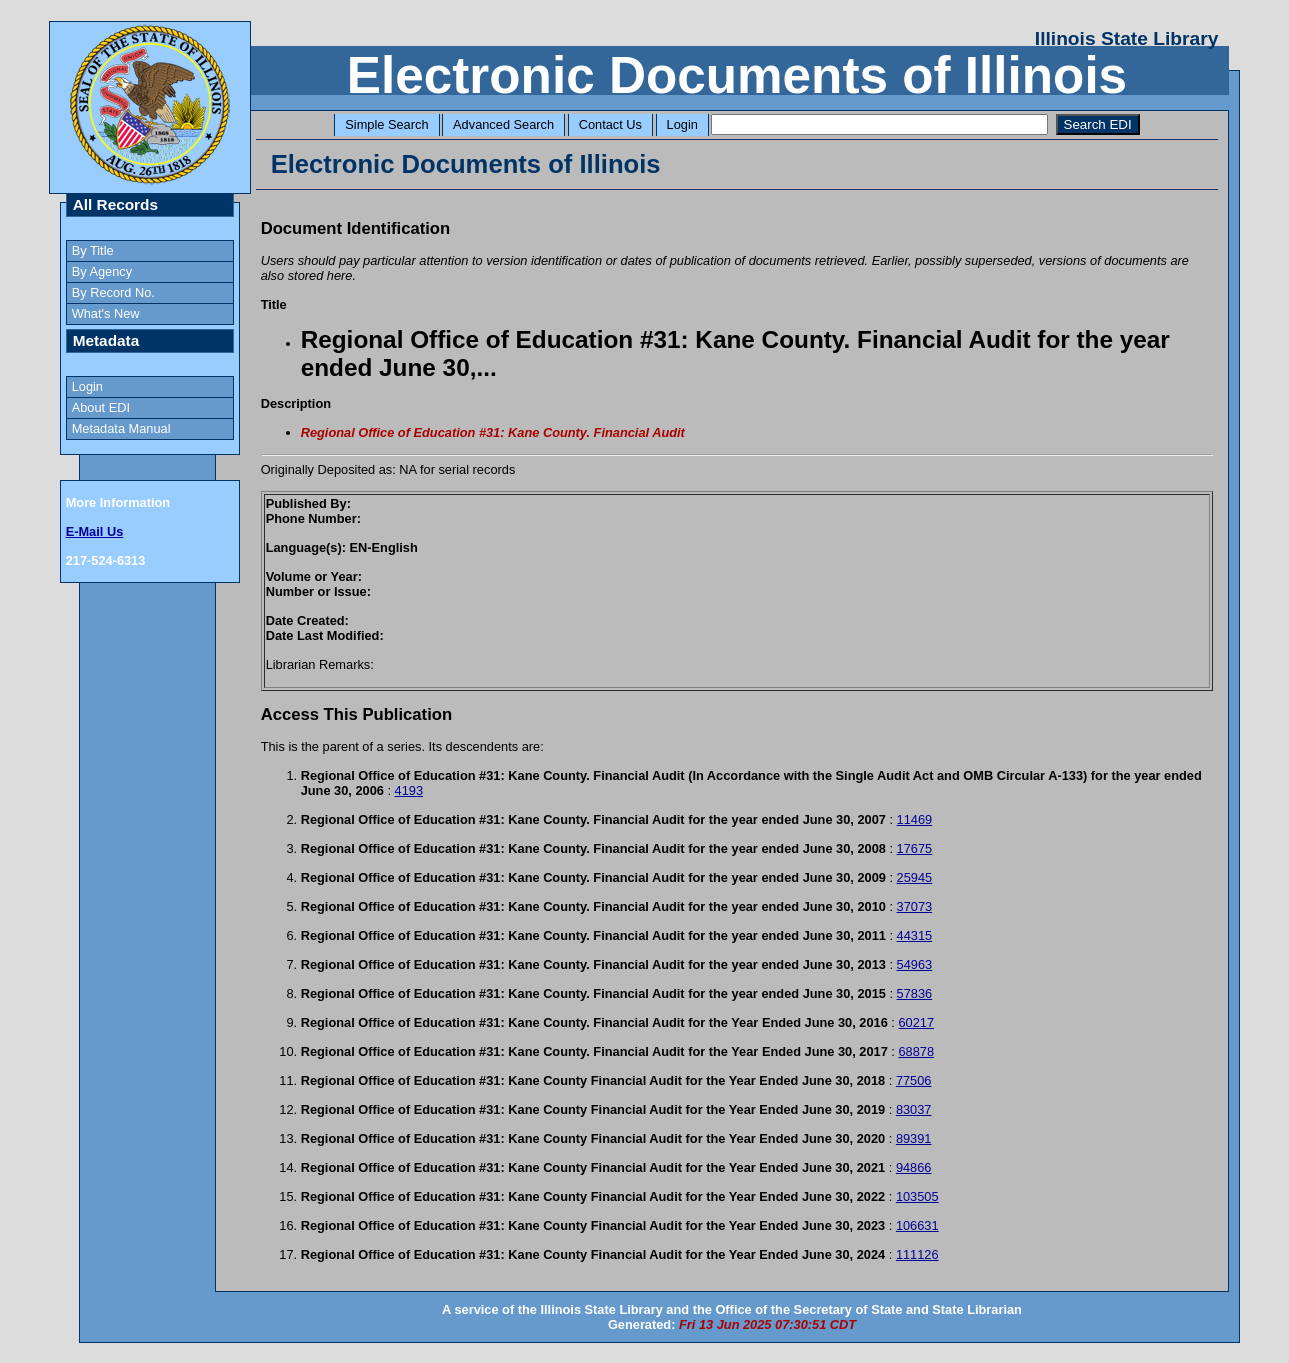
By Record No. (113, 292)
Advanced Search (503, 124)
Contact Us (610, 124)
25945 (915, 877)
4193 (409, 790)
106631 (917, 1225)
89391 (914, 1138)
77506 (914, 1080)
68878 (916, 1051)
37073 (915, 906)
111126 (917, 1254)
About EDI (101, 407)
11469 (915, 819)
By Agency (102, 271)
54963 (915, 964)
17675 (915, 848)
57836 (915, 993)
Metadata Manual (121, 428)
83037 (914, 1109)
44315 (915, 935)
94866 (914, 1167)
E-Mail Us (95, 531)
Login (682, 124)
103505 (917, 1196)
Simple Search (386, 124)
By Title (93, 250)
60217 (916, 1022)
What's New (106, 313)
